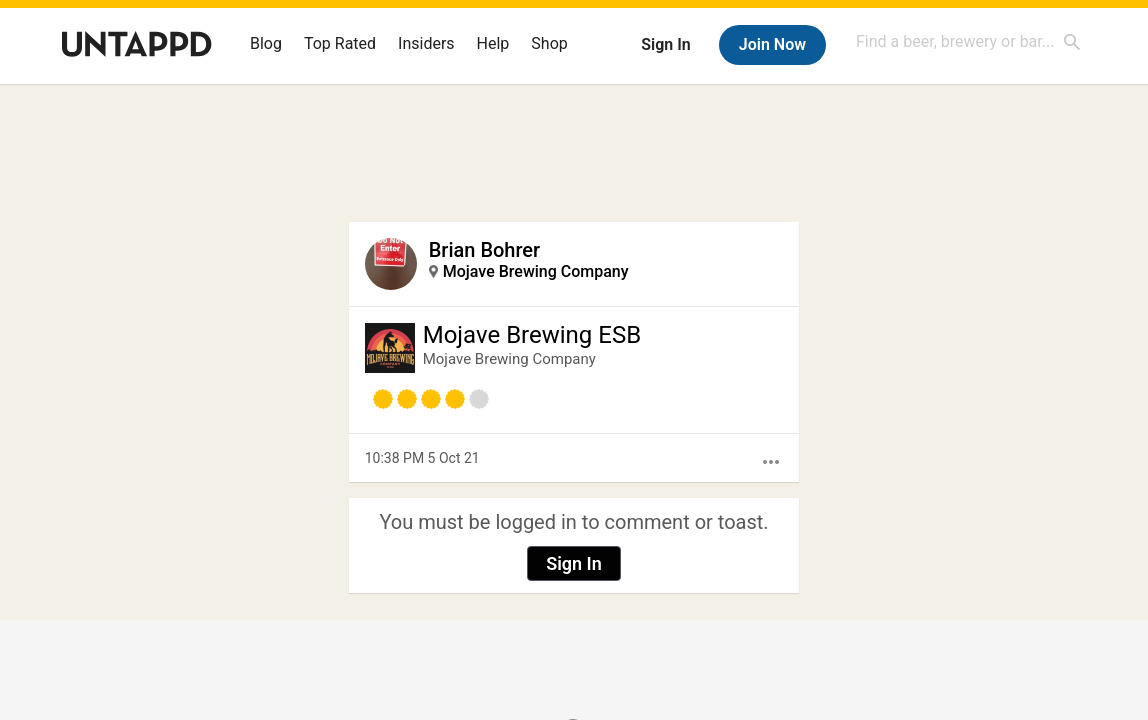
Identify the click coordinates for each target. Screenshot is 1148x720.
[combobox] (969, 41)
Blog (266, 43)
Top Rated (340, 43)
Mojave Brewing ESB (532, 335)
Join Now (772, 44)
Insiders (426, 43)
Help (493, 43)
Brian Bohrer (484, 250)
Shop (549, 43)
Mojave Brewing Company (536, 271)
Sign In (665, 44)
